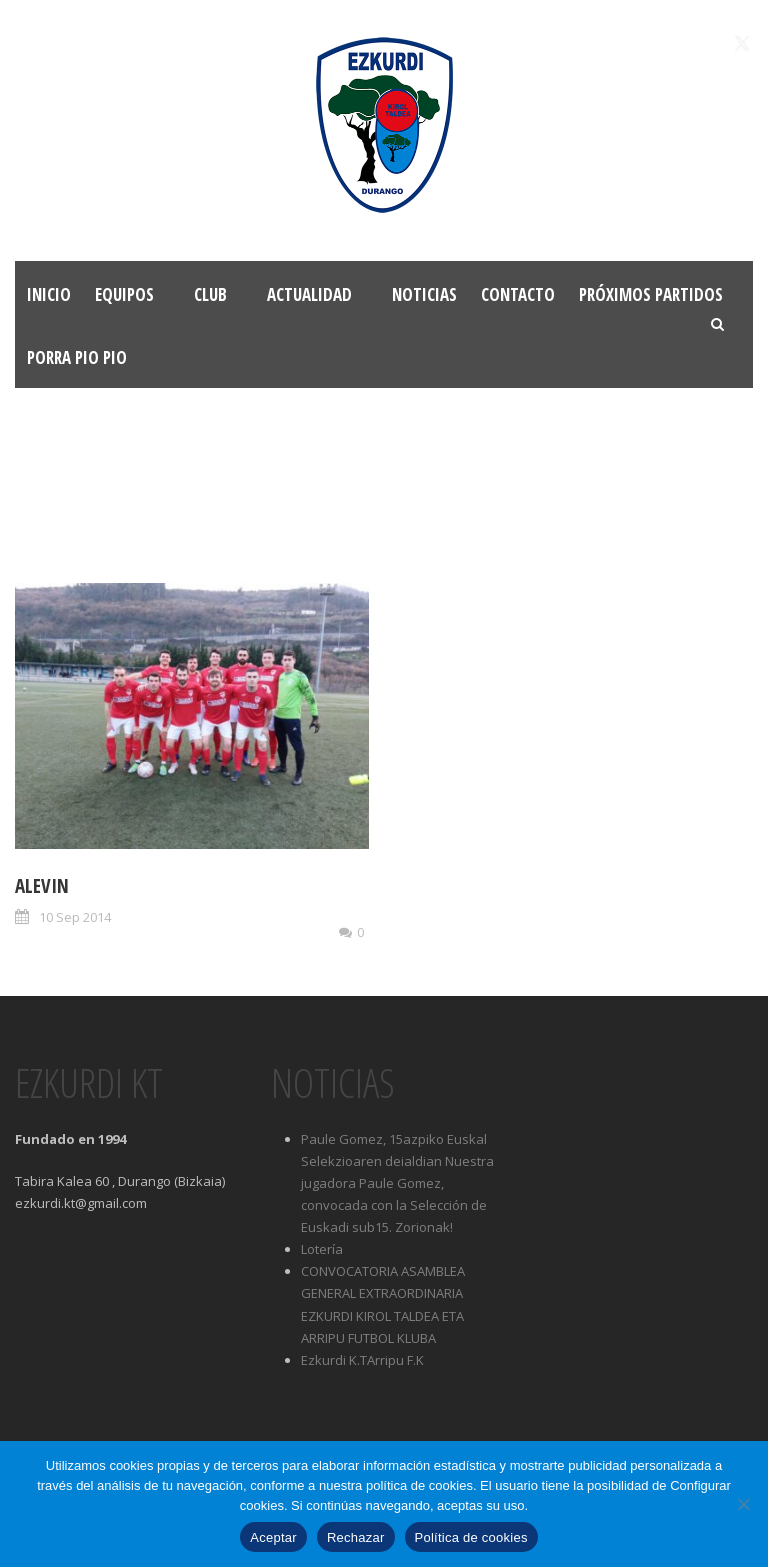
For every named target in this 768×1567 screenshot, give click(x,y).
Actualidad (309, 294)
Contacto (518, 294)
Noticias (424, 294)
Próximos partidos (651, 294)
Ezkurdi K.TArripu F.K (362, 1360)
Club (210, 294)
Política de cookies (471, 1537)
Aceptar (273, 1537)
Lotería (322, 1249)
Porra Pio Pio (77, 357)
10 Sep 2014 (75, 917)
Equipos (124, 294)
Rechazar (356, 1537)
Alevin (42, 886)
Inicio (49, 294)
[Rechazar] (743, 1504)
